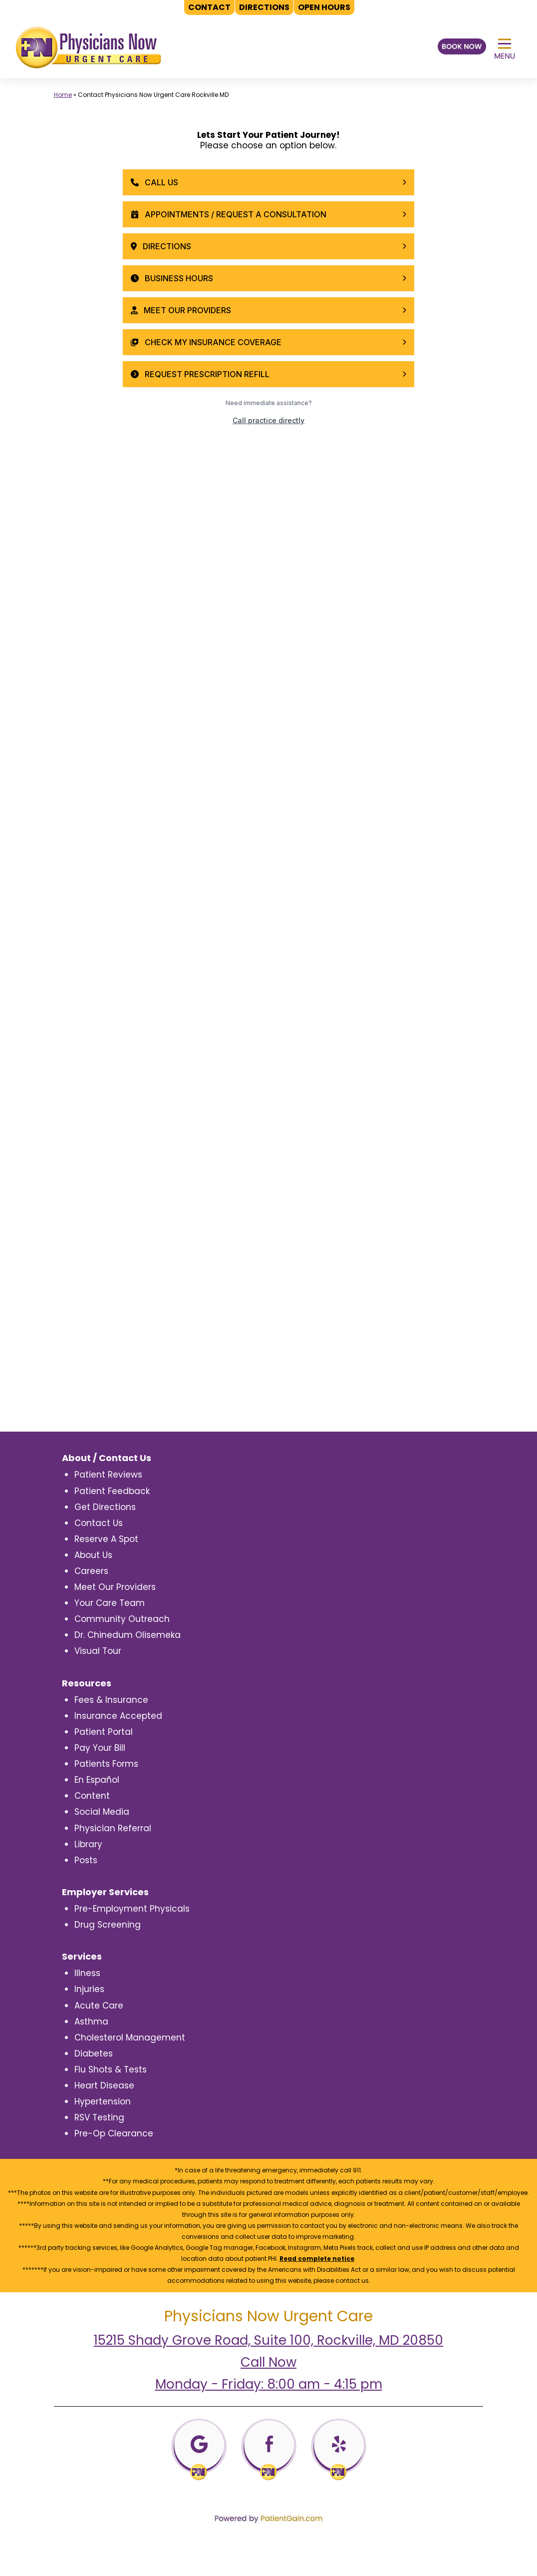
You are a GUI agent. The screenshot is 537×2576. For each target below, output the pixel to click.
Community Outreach (122, 1619)
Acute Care (98, 2006)
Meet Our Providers (115, 1587)
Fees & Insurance (111, 1700)
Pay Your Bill (99, 1748)
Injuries (89, 1989)
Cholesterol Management (129, 2038)
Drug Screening (107, 1925)
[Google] (199, 2449)
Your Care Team (109, 1603)
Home (63, 94)
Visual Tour (97, 1651)
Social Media (101, 1812)
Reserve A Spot (106, 1539)
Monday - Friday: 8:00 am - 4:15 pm (268, 2384)
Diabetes (93, 2054)
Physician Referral (112, 1828)
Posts (85, 1860)
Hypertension (102, 2101)
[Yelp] (338, 2449)
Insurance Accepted (118, 1716)
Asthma (91, 2022)
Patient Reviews (108, 1475)
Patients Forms (106, 1764)
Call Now (268, 2362)
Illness (87, 1973)
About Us (93, 1555)
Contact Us (98, 1523)
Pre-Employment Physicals (132, 1909)
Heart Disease (104, 2085)
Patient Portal (103, 1732)
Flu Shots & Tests (110, 2069)
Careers (91, 1571)
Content (92, 1796)
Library (88, 1844)
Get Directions (105, 1507)
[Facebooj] (268, 2449)
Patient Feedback (112, 1491)
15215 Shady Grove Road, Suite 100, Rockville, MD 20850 (268, 2340)
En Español (96, 1780)
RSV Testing (99, 2117)
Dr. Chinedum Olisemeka (127, 1635)
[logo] (88, 47)
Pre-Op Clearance (113, 2133)
